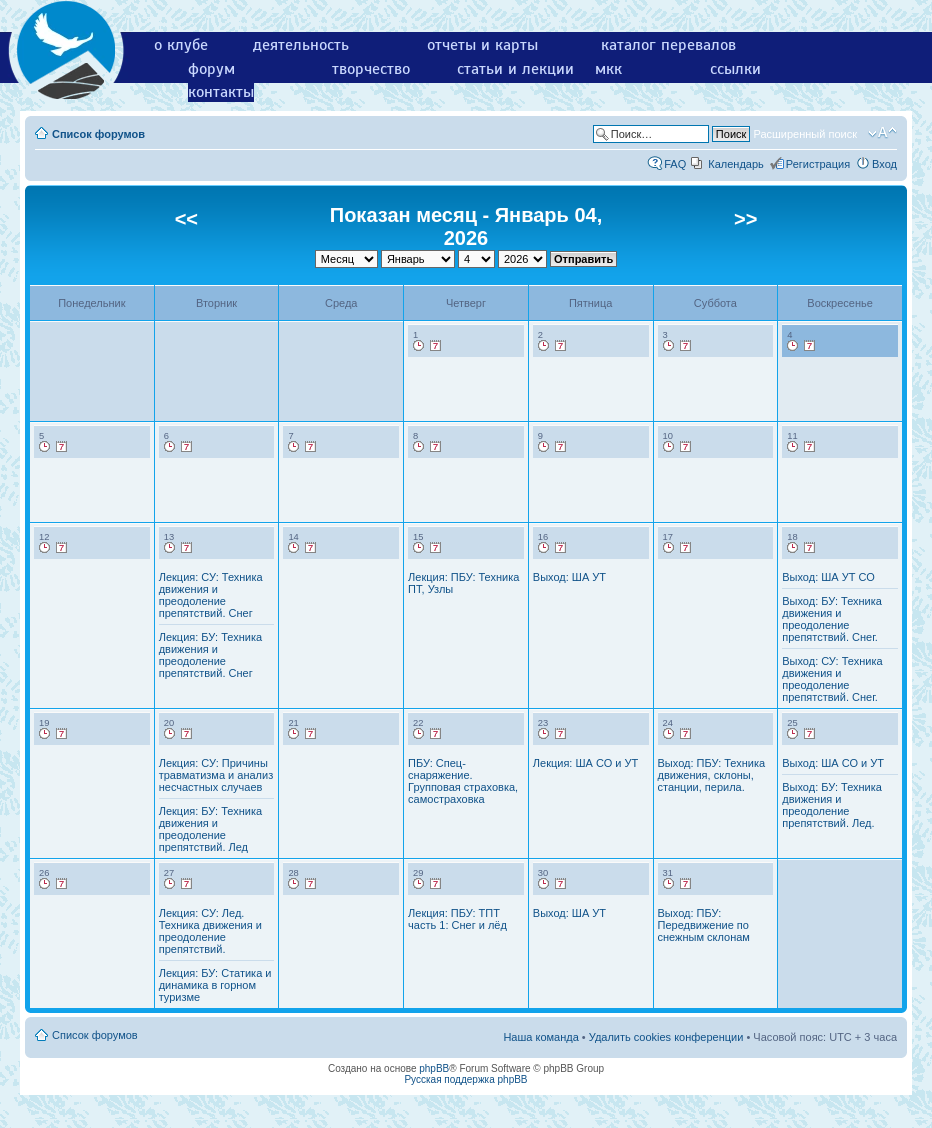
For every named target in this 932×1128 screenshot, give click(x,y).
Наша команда (540, 1037)
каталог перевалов (668, 45)
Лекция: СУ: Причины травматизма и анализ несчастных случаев (216, 775)
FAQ (675, 164)
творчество (371, 69)
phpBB (434, 1068)
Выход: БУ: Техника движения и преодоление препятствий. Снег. (832, 619)
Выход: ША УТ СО (828, 577)
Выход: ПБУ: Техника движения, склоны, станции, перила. (712, 775)
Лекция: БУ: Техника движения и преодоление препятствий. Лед (210, 829)
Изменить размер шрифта (882, 133)
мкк (608, 69)
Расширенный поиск (805, 134)
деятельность (301, 45)
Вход (884, 164)
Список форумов (98, 134)
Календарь (736, 164)
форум (211, 69)
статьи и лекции (515, 69)
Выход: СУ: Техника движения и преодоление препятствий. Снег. (832, 679)
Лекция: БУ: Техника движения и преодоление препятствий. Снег (210, 655)
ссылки (735, 69)
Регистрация (818, 164)
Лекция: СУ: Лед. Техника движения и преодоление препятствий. (210, 931)
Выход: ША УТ (569, 577)
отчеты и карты (482, 45)
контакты (221, 92)
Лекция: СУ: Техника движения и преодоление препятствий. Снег (211, 595)
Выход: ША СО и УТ (833, 763)
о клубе (181, 45)
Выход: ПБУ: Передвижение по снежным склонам (704, 925)
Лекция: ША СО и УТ (585, 763)
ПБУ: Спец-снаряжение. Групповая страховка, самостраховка (463, 781)
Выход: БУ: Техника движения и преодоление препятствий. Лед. (832, 805)
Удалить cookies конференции (666, 1037)
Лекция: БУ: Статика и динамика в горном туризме (215, 985)
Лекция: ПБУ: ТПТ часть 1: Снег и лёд (457, 919)
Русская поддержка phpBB (465, 1079)
